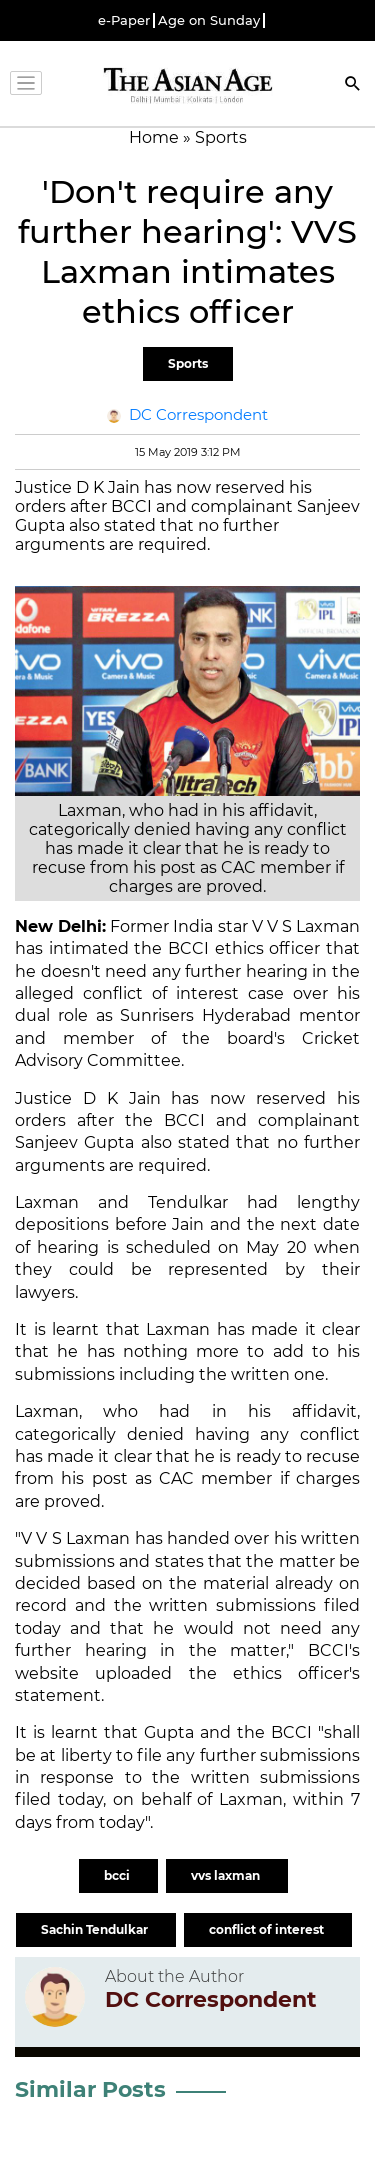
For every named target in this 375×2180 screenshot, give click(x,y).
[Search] (353, 85)
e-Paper (124, 20)
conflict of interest (268, 1929)
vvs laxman (227, 1875)
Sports (188, 363)
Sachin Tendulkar (96, 1929)
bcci (118, 1875)
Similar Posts (90, 2089)
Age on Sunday (209, 20)
